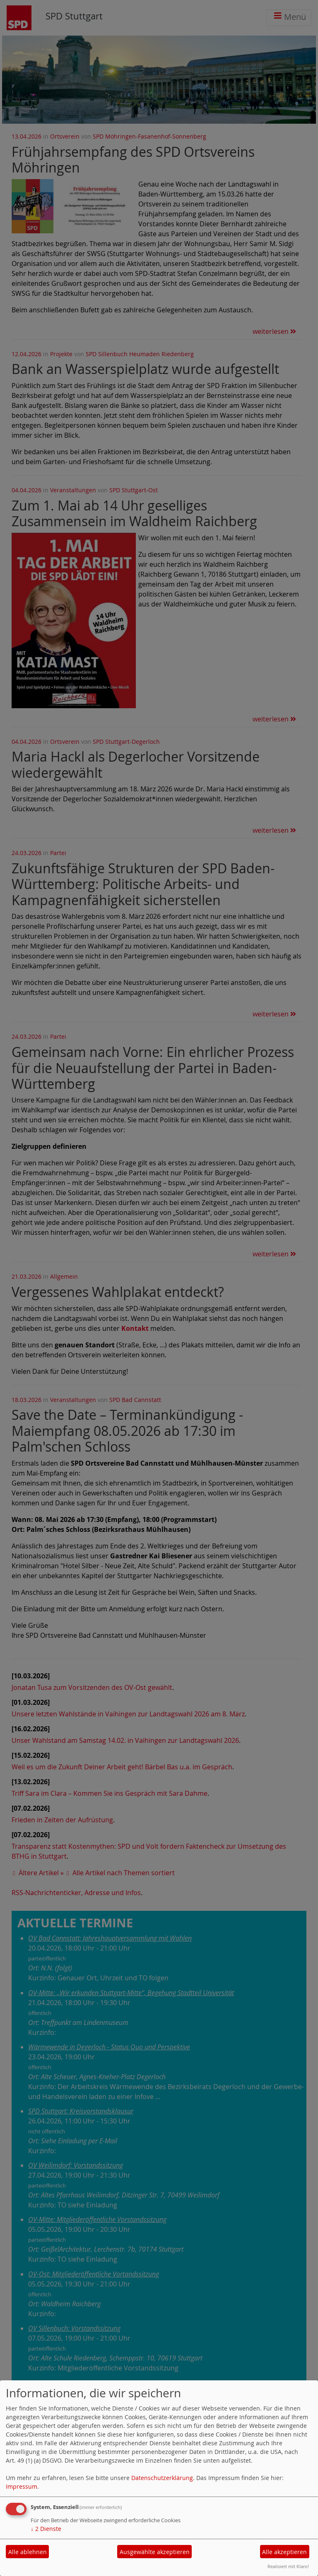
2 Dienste (46, 2529)
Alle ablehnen (27, 2552)
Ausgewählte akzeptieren (155, 2552)
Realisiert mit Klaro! (288, 2566)
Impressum (21, 2486)
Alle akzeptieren (284, 2552)
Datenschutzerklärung (162, 2478)
